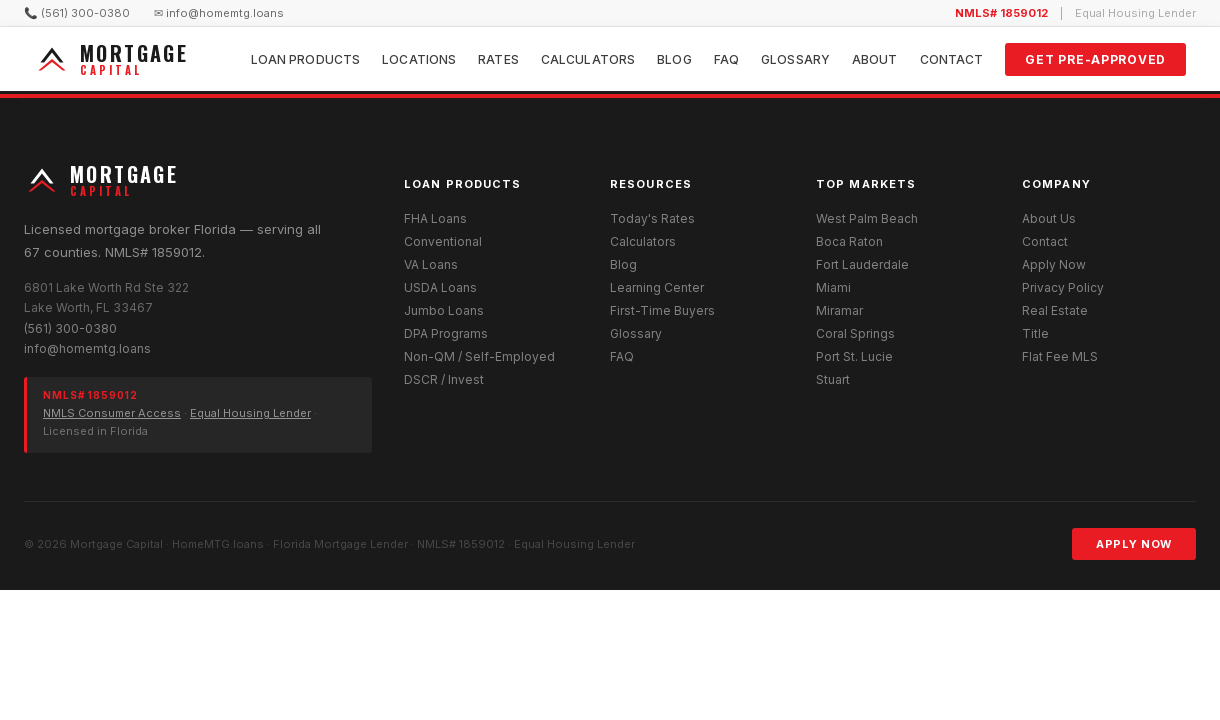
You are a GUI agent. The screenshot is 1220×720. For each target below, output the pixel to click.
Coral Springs (855, 333)
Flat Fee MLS (1060, 356)
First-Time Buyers (662, 310)
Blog (674, 59)
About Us (1049, 218)
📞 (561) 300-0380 (77, 13)
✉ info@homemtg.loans (219, 13)
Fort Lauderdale (862, 264)
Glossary (795, 59)
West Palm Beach (867, 218)
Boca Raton (849, 241)
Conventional (443, 241)
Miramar (839, 310)
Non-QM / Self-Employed (479, 356)
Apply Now (1054, 264)
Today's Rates (652, 218)
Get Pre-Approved (1095, 59)
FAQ (726, 59)
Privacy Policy (1063, 287)
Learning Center (657, 287)
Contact (952, 59)
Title (1035, 333)
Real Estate (1055, 310)
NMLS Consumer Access (112, 413)
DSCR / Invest (444, 379)
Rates (498, 59)
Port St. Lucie (854, 356)
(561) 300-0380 (70, 328)
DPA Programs (446, 333)
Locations (419, 59)
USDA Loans (440, 287)
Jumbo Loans (444, 310)
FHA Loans (435, 218)
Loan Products (306, 59)
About (875, 59)
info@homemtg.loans (87, 348)
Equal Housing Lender (250, 413)
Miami (833, 287)
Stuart (833, 379)
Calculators (588, 59)
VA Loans (431, 264)
